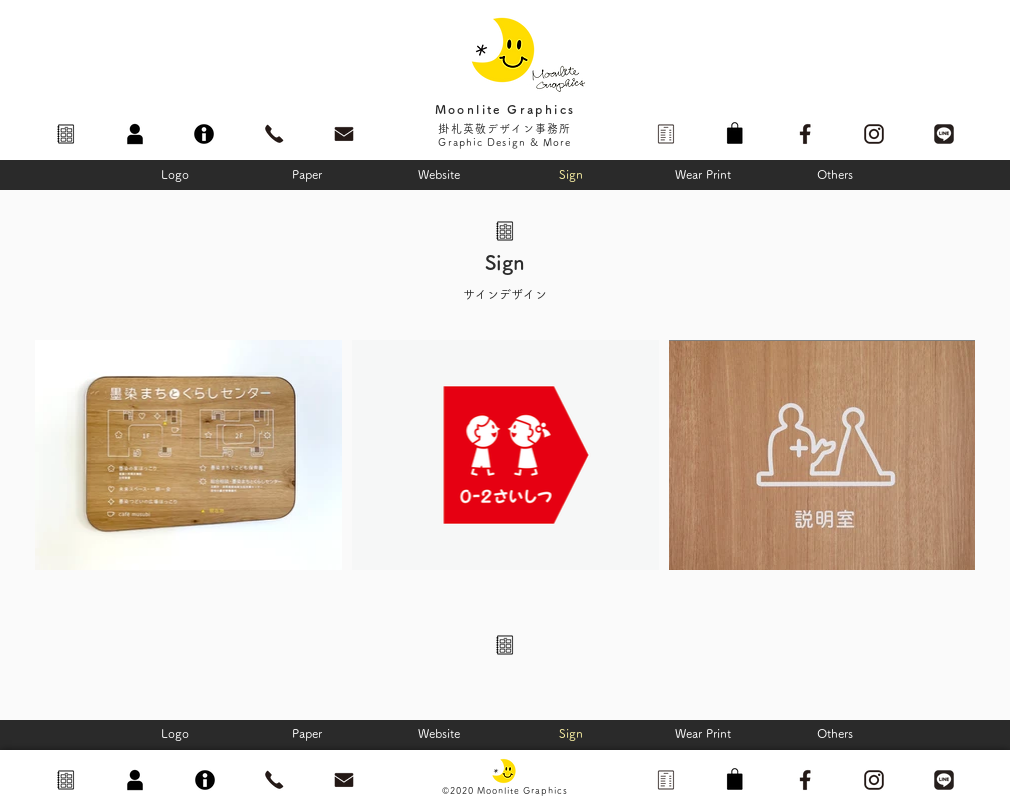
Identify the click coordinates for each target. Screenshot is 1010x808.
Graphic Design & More (504, 142)
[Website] (439, 174)
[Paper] (307, 174)
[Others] (835, 174)
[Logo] (175, 174)
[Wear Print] (703, 174)
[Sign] (571, 174)
